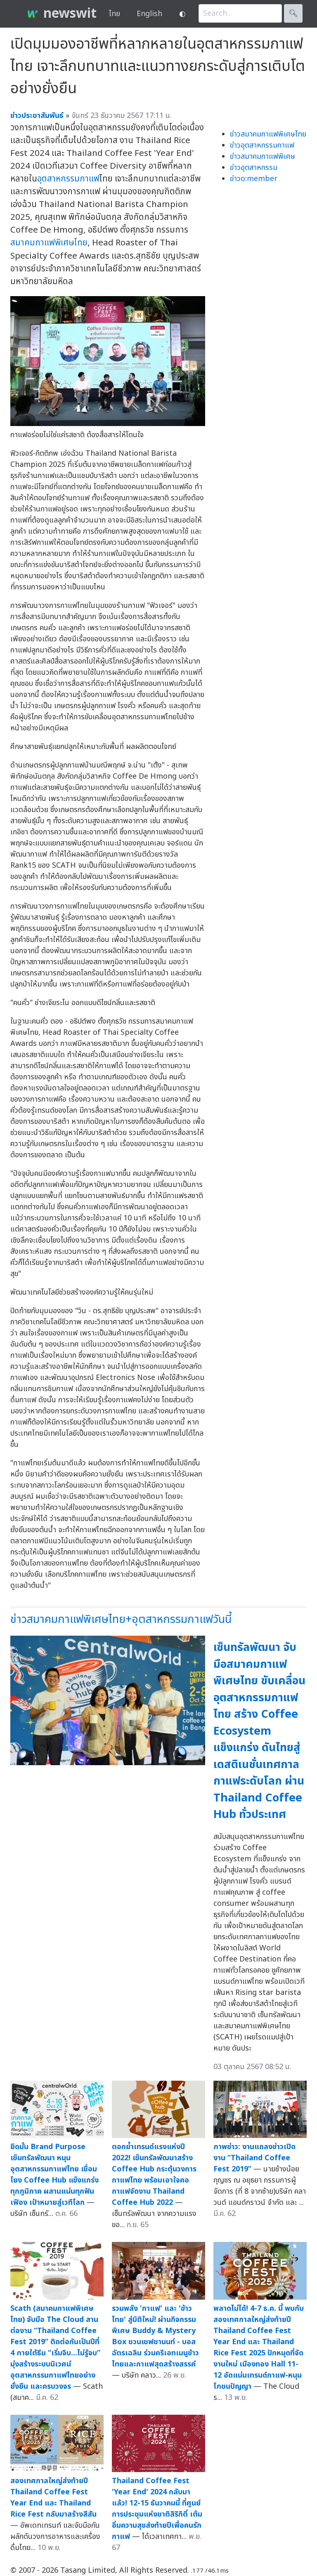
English (149, 13)
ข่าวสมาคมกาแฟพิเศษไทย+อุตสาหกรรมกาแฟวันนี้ (121, 1619)
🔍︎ (293, 13)
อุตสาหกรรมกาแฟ (68, 178)
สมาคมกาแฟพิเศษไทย (49, 242)
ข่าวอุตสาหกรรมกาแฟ (262, 145)
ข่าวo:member (253, 178)
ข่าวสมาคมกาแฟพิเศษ (262, 156)
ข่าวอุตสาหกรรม (253, 167)
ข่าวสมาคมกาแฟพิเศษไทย (268, 134)
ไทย (114, 13)
